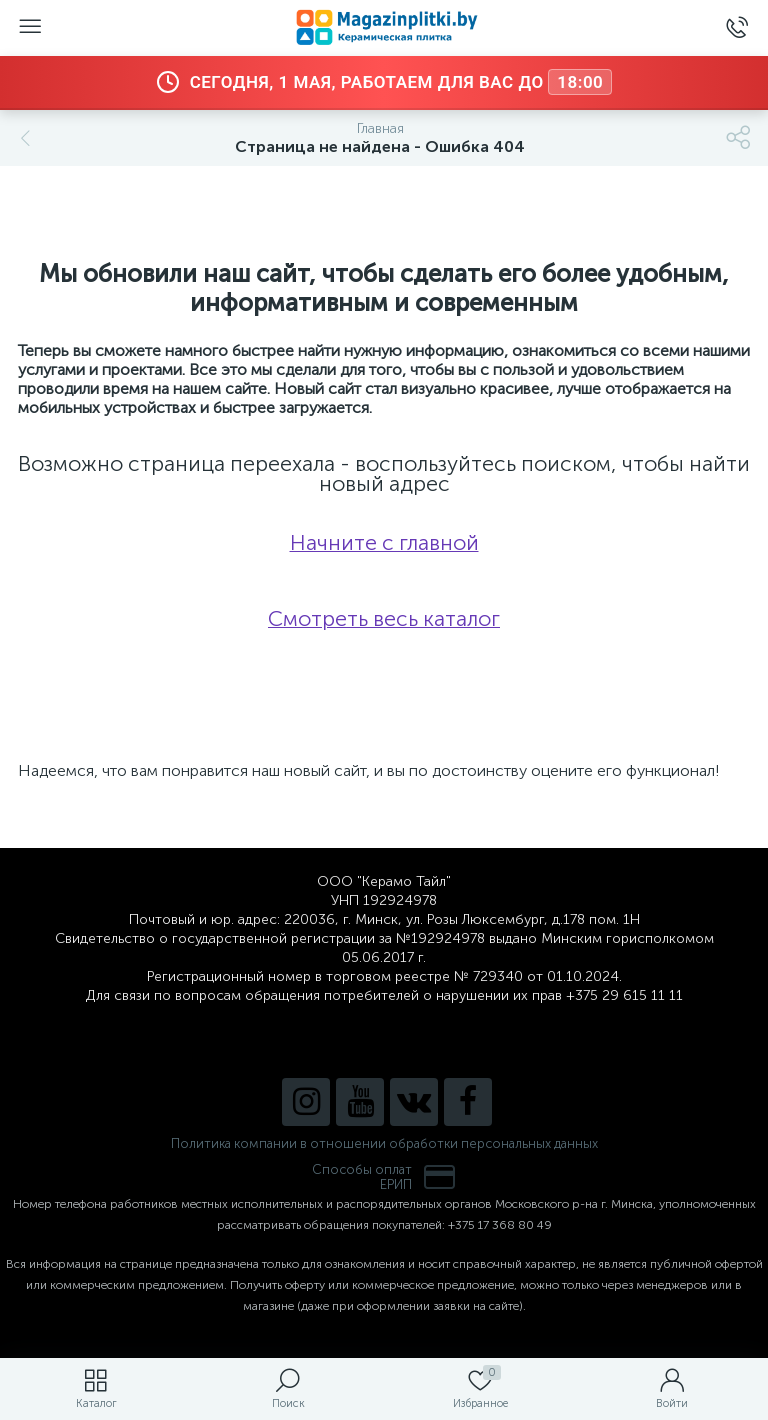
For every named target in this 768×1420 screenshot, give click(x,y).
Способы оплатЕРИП (384, 1177)
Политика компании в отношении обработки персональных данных (384, 1143)
